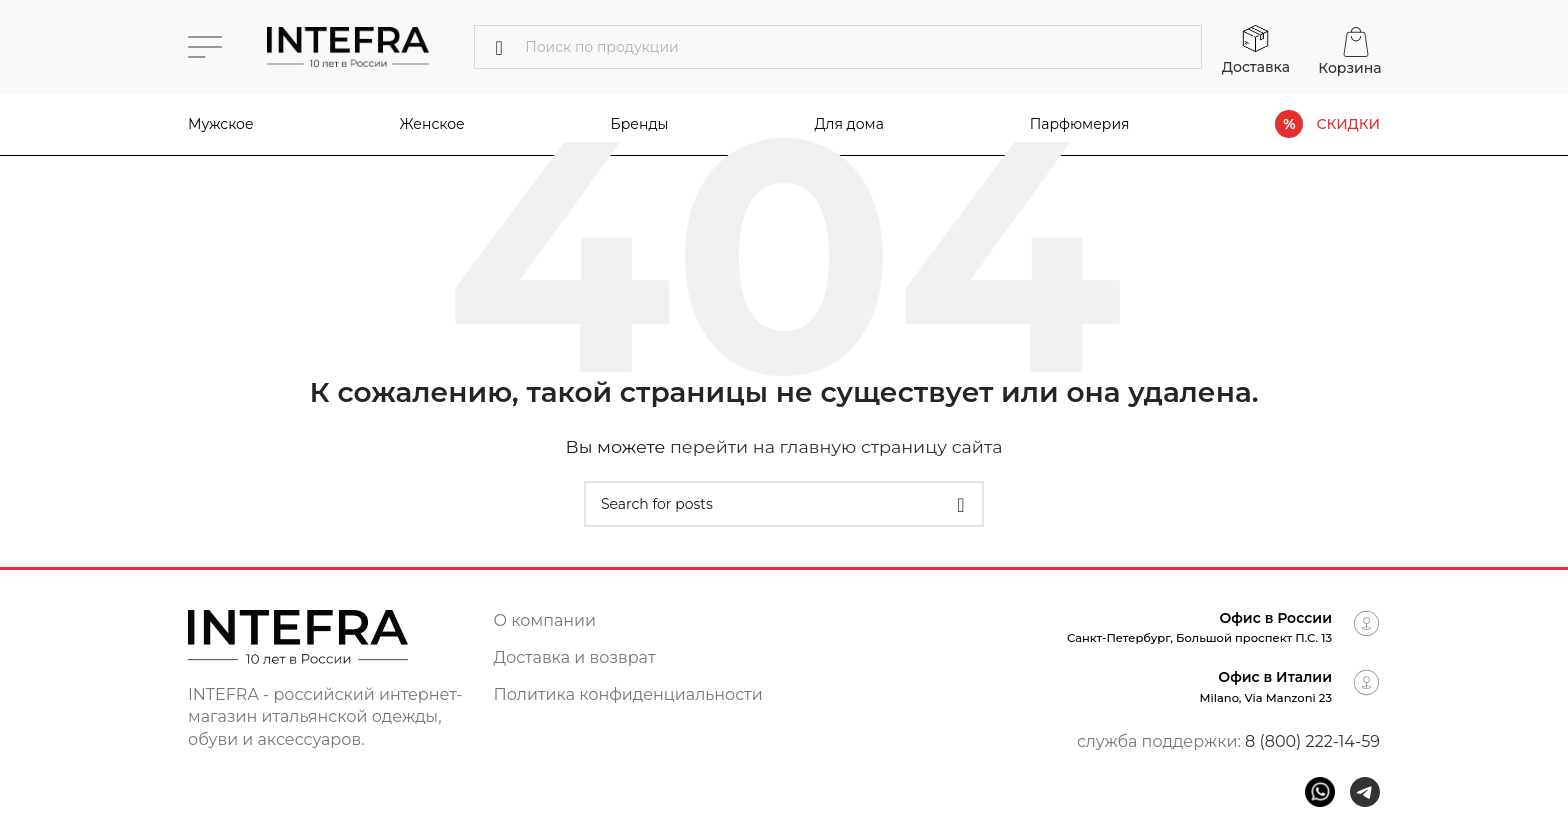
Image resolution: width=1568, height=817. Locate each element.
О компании (545, 620)
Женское (432, 124)
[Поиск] (838, 47)
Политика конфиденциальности (628, 694)
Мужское (221, 124)
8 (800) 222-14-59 (1312, 741)
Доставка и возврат (575, 657)
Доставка (1256, 67)
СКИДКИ (1348, 124)
